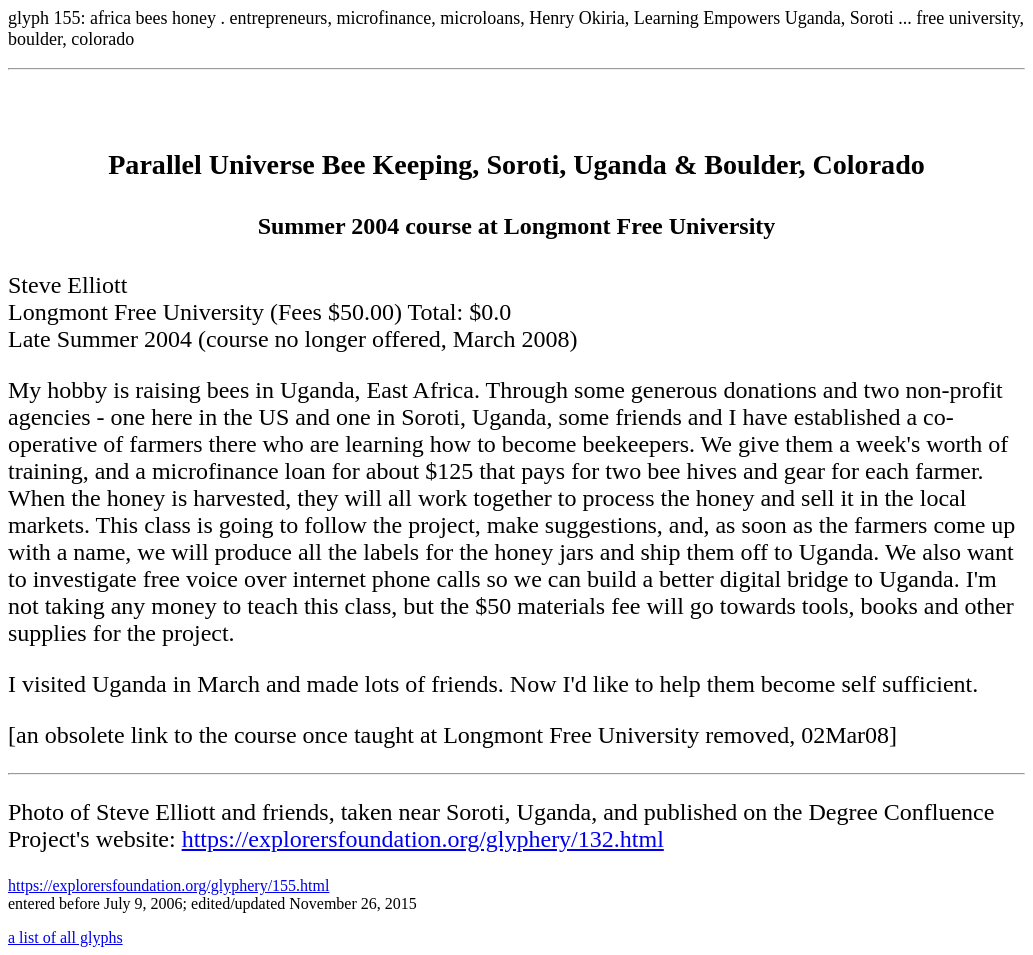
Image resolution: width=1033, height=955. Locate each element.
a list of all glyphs (65, 937)
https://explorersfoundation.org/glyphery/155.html (168, 885)
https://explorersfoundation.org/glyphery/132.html (423, 839)
